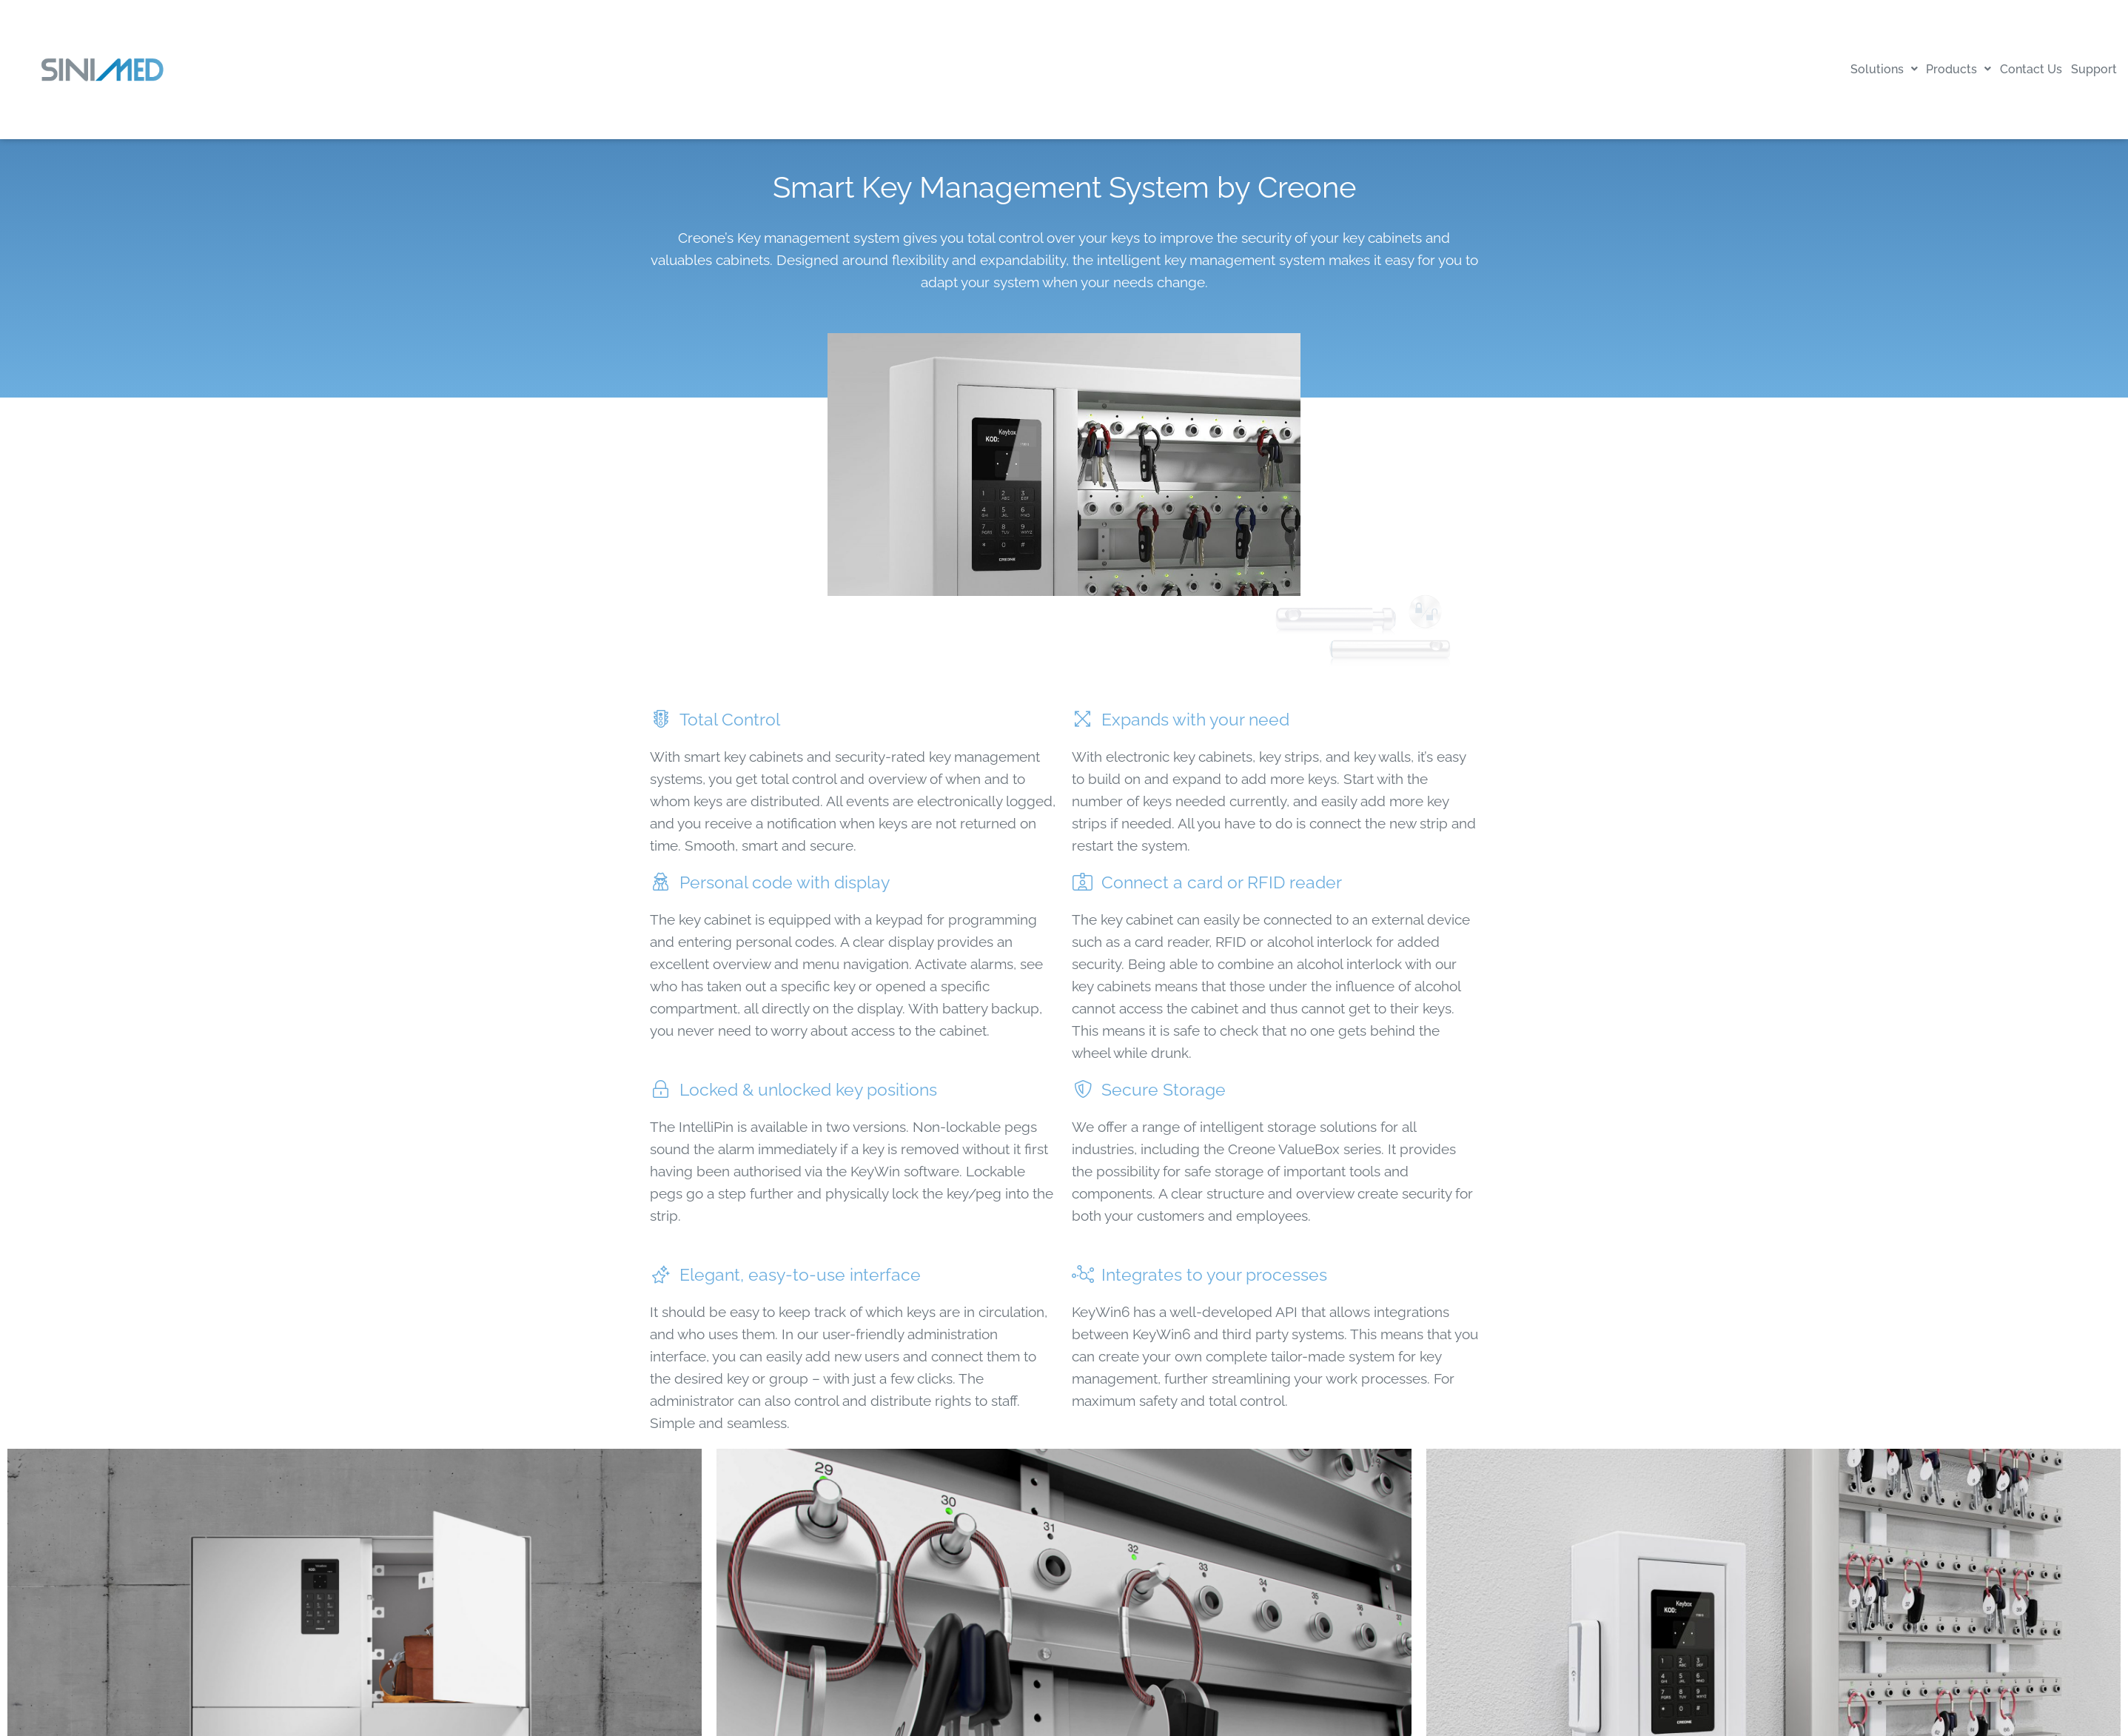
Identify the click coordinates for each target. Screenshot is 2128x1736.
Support (2086, 69)
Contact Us (2009, 69)
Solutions (1835, 69)
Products (1923, 69)
